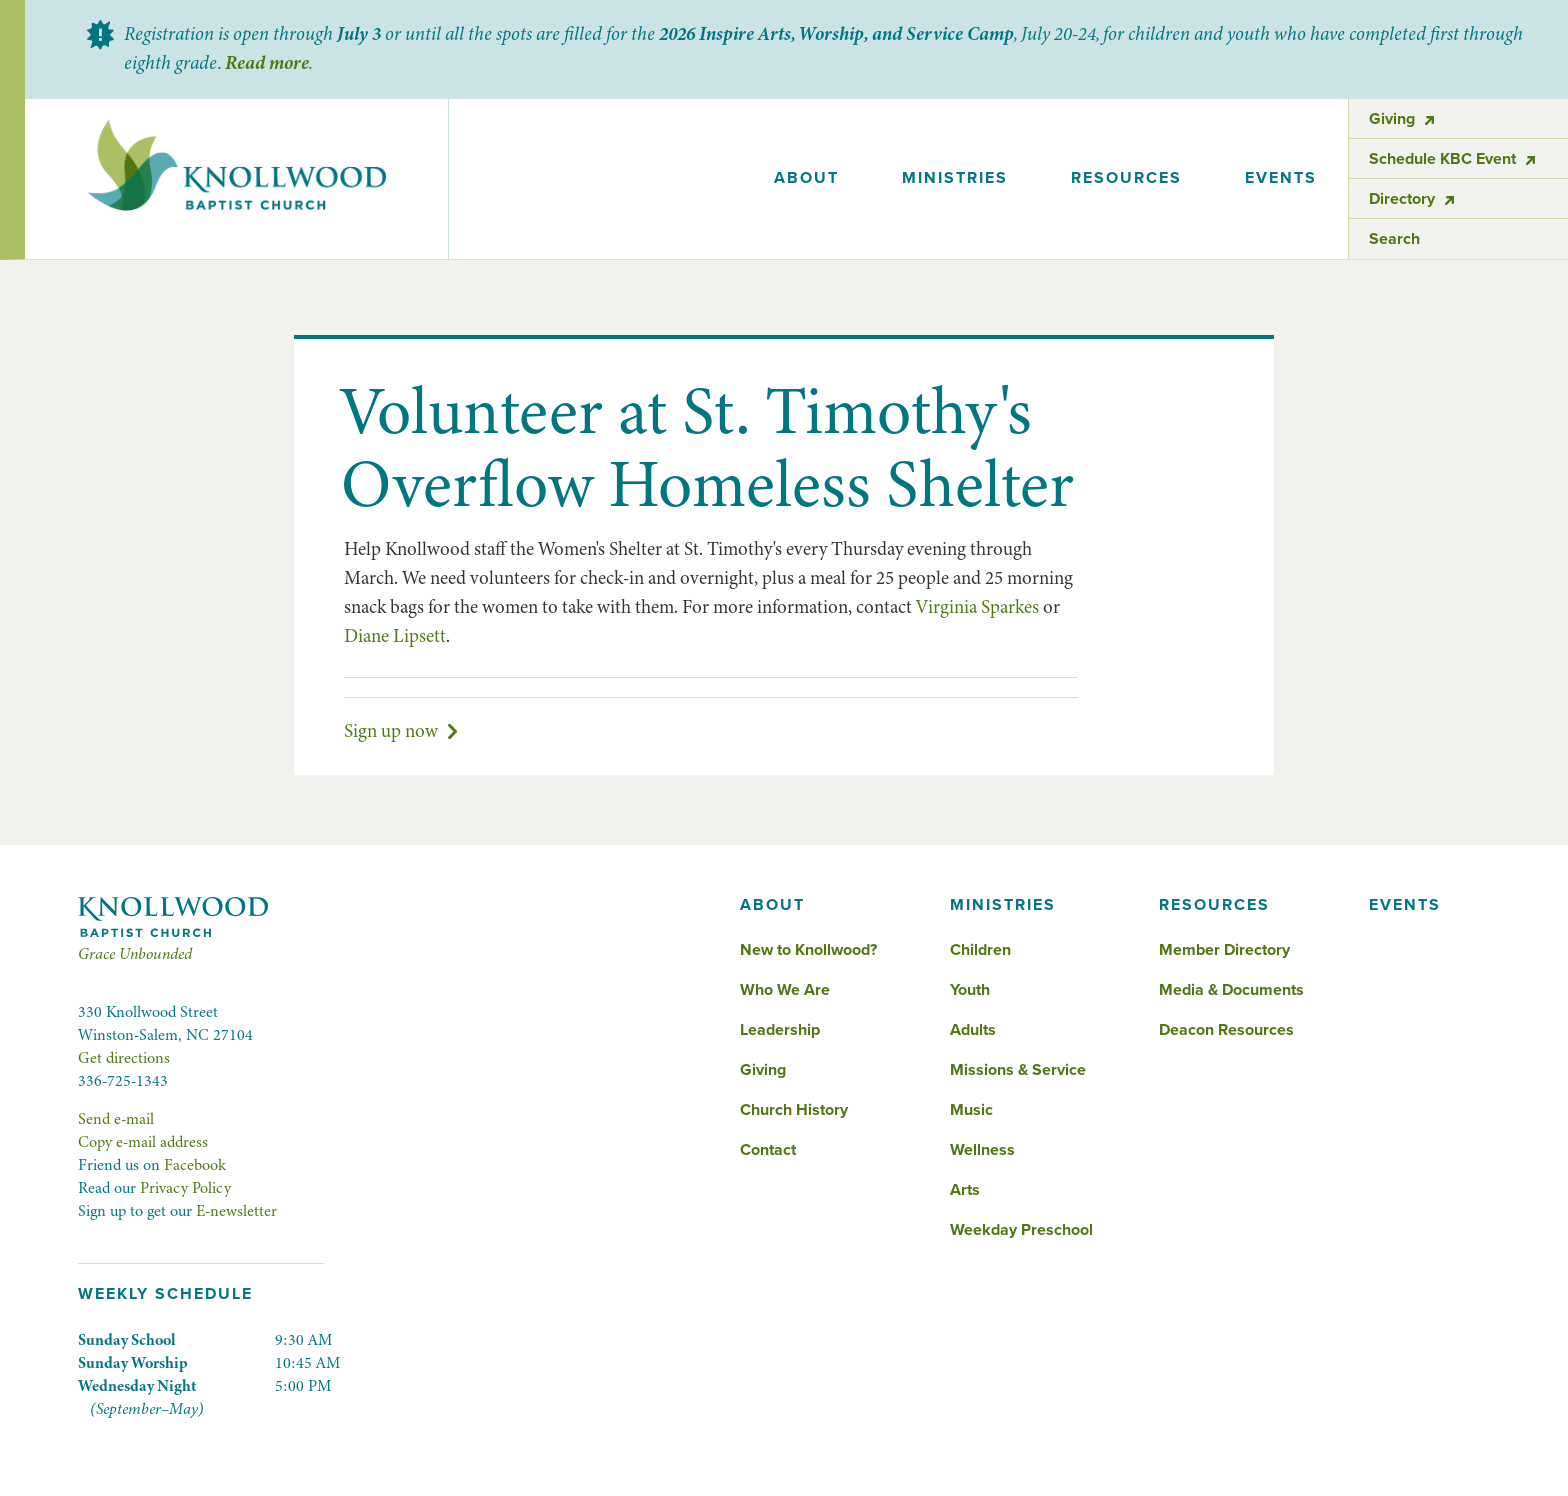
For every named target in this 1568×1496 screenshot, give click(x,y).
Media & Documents (1231, 990)
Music (971, 1110)
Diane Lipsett (395, 636)
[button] (807, 179)
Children (980, 950)
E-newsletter (236, 1211)
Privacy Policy (185, 1188)
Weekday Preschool (1021, 1230)
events (1281, 178)
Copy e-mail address (143, 1142)
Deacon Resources (1226, 1030)
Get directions (124, 1058)
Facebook (195, 1165)
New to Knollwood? (808, 950)
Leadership (780, 1030)
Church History (794, 1110)
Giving (763, 1070)
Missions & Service (1018, 1070)
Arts (965, 1190)
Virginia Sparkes (977, 607)
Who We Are (785, 990)
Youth (970, 990)
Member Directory (1224, 950)
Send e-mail (116, 1119)
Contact (768, 1150)
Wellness (982, 1150)
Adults (973, 1030)
